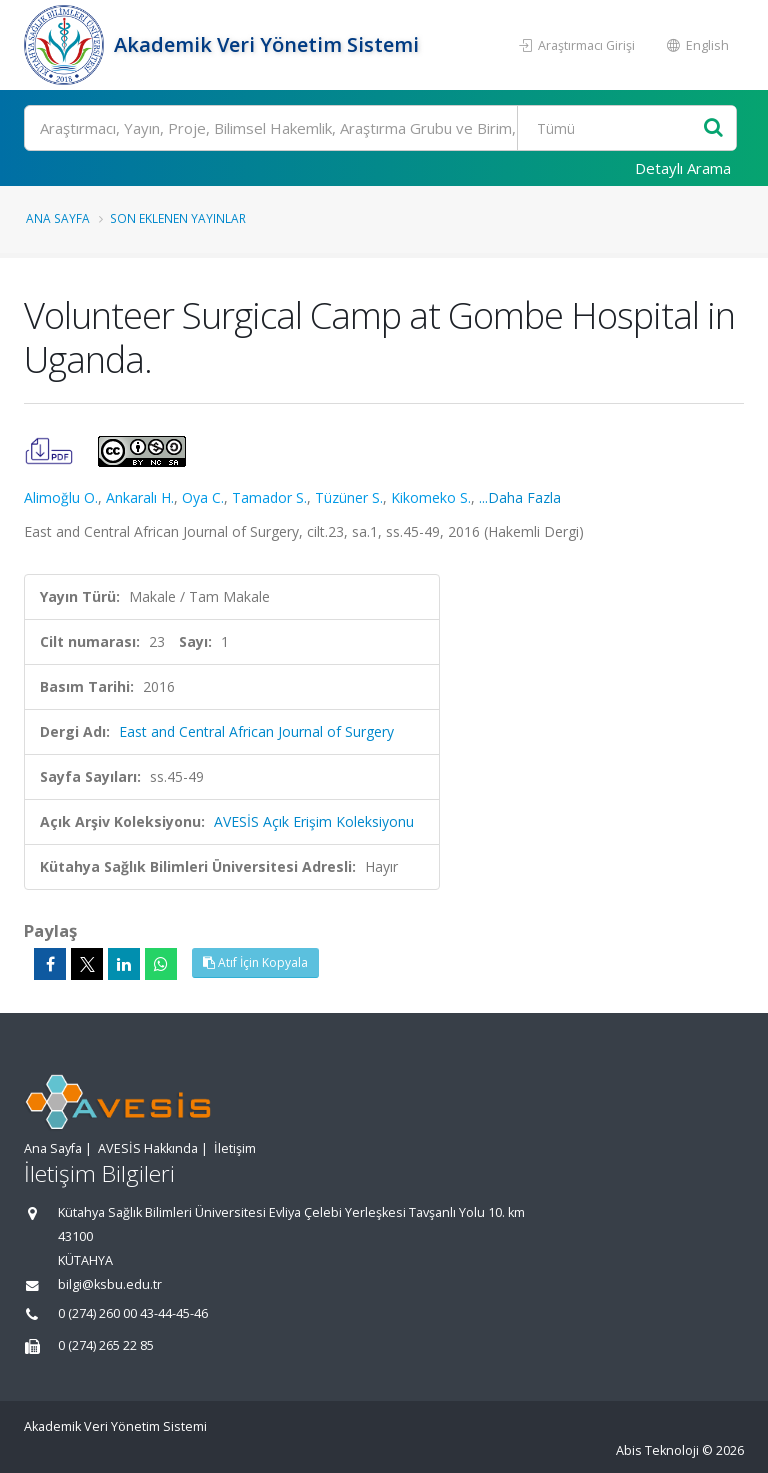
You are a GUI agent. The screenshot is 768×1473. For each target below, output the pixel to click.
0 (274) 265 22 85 (106, 1345)
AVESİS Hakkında (148, 1148)
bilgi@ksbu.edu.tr (110, 1284)
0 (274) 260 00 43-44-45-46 (133, 1313)
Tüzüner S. (349, 497)
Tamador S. (269, 497)
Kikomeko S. (431, 497)
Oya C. (203, 497)
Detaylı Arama (683, 168)
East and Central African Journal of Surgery (256, 731)
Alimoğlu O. (61, 497)
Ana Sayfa (58, 218)
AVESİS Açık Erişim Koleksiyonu (314, 821)
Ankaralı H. (140, 497)
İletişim (235, 1148)
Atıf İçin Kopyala (255, 962)
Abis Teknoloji (657, 1450)
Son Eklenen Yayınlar (178, 218)
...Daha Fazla (520, 497)
